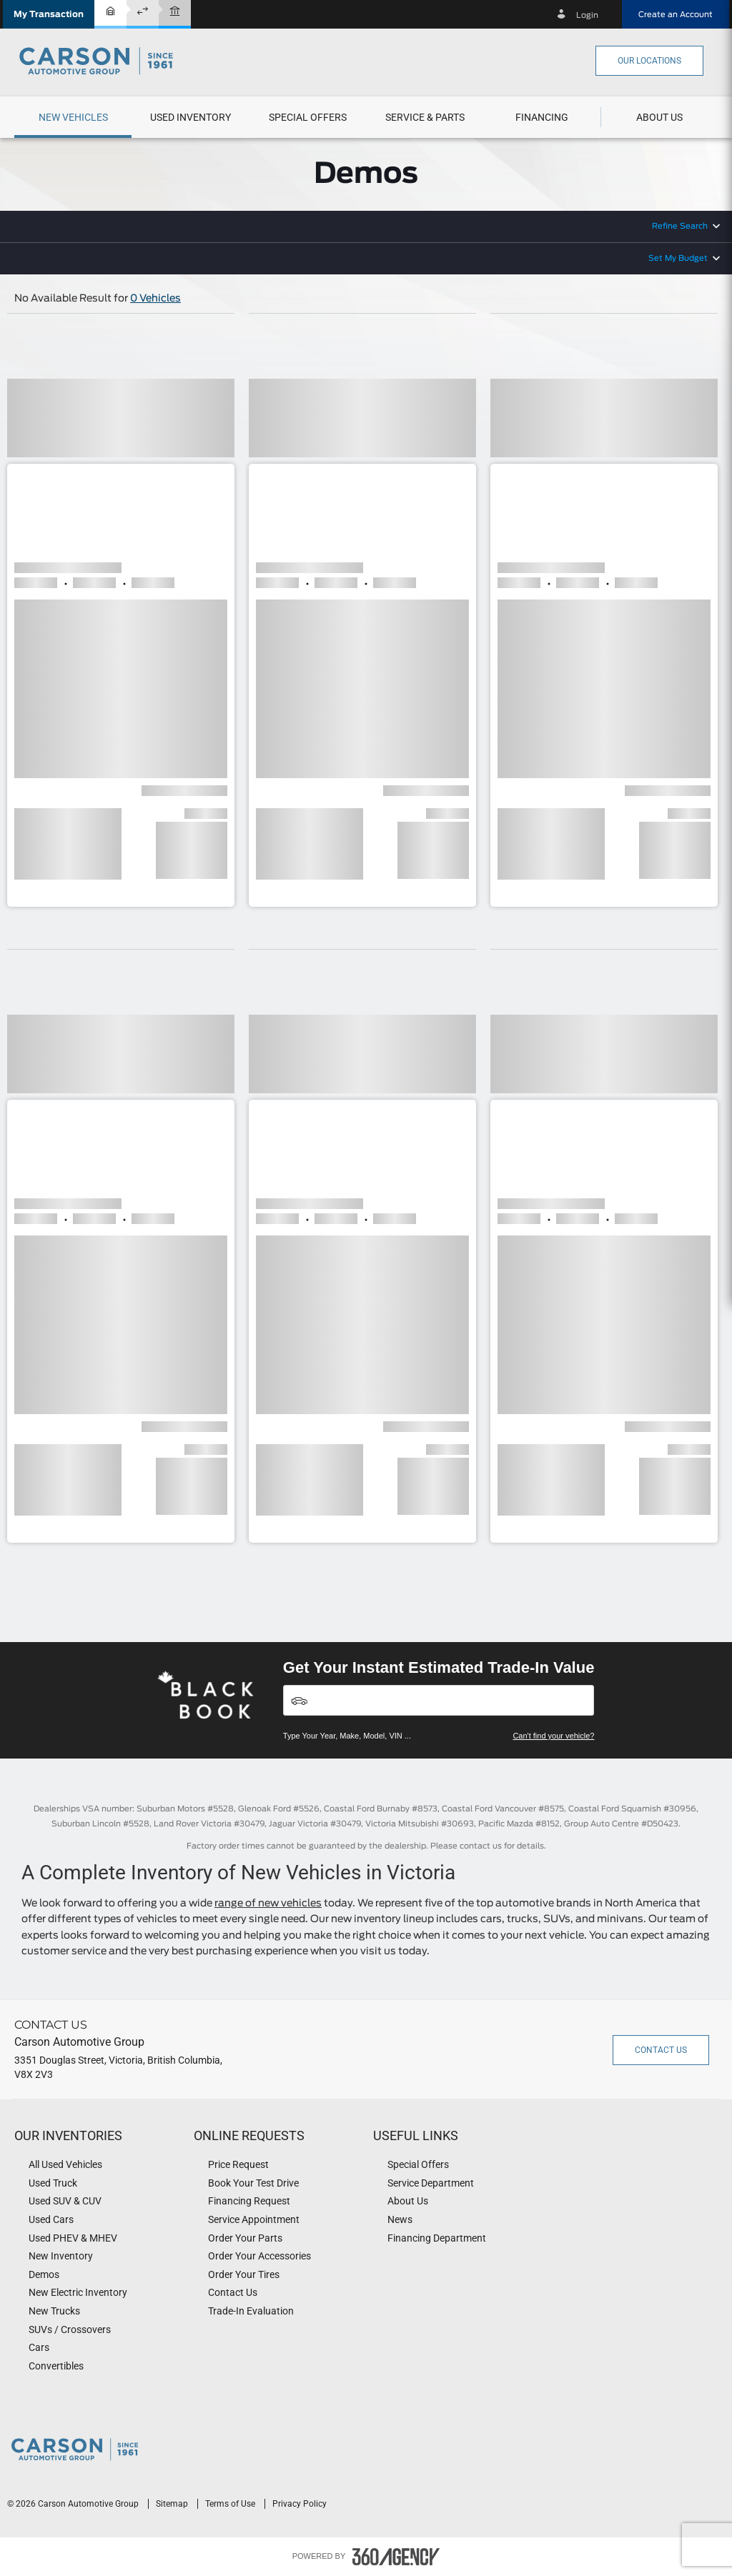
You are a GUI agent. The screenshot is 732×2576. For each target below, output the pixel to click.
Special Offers (308, 117)
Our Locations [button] (649, 61)
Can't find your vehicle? (553, 1735)
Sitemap (173, 2504)
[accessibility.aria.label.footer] (396, 2556)
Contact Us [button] (661, 2050)
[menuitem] (73, 117)
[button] (48, 14)
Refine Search (680, 226)
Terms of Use (231, 2504)
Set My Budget (678, 258)
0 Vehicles (155, 299)
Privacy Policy (299, 2504)
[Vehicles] (439, 1700)
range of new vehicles (268, 1904)
